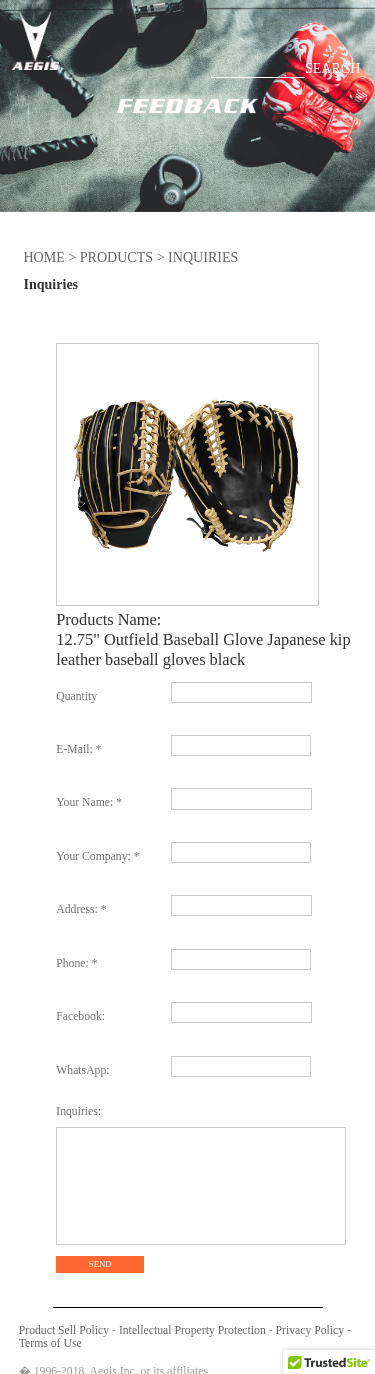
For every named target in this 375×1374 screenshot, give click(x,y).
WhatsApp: (82, 1070)
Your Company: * (97, 856)
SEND (100, 1264)
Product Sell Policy (64, 1330)
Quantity (76, 696)
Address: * (81, 909)
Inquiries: (78, 1111)
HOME (43, 257)
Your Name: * (89, 802)
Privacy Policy (310, 1330)
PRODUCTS (116, 257)
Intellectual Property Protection (192, 1330)
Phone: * (76, 963)
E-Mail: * (78, 749)
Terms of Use (50, 1343)
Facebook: (80, 1016)
